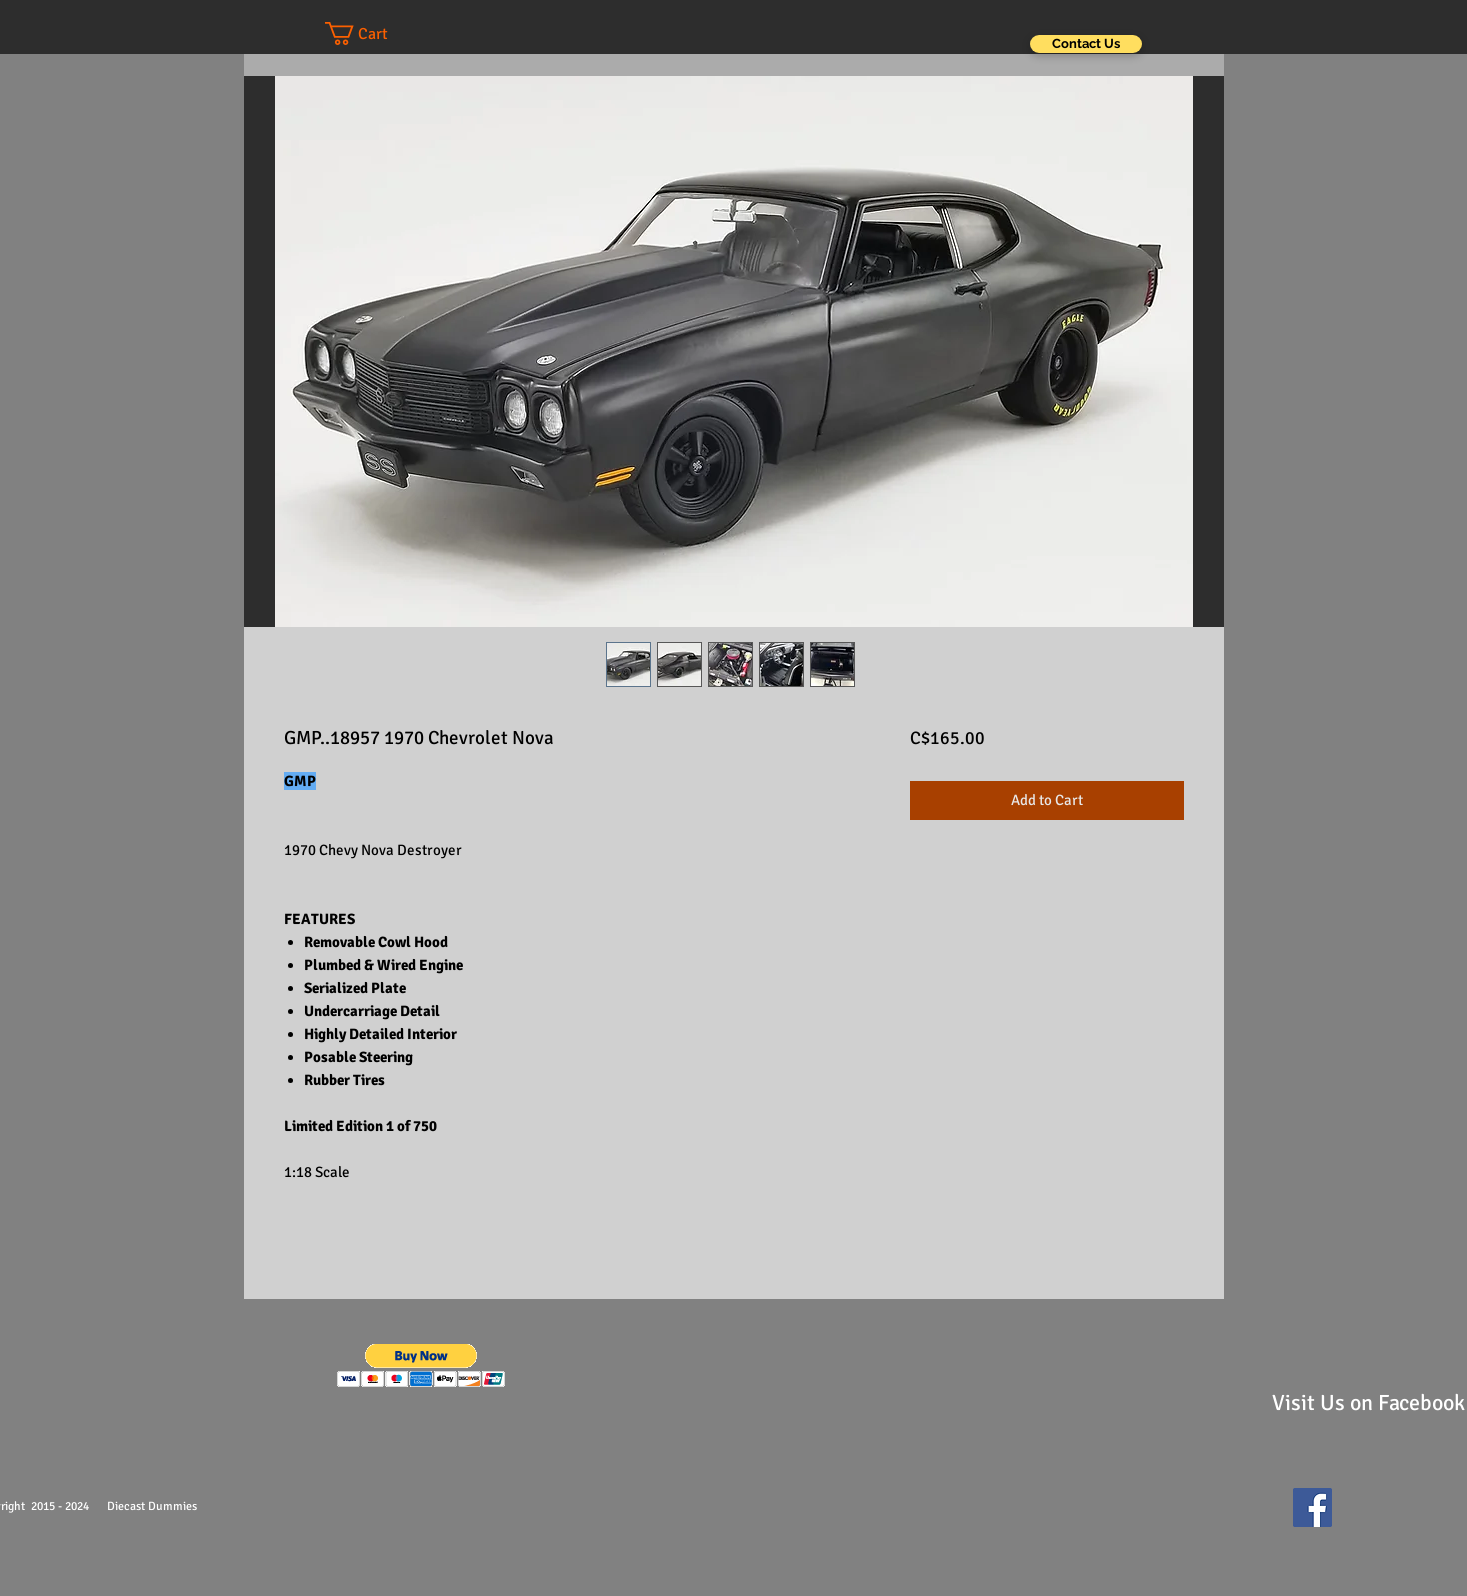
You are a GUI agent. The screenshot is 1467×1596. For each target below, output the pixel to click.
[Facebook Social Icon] (1312, 1507)
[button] (376, 33)
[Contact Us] (1086, 44)
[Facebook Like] (1389, 1517)
